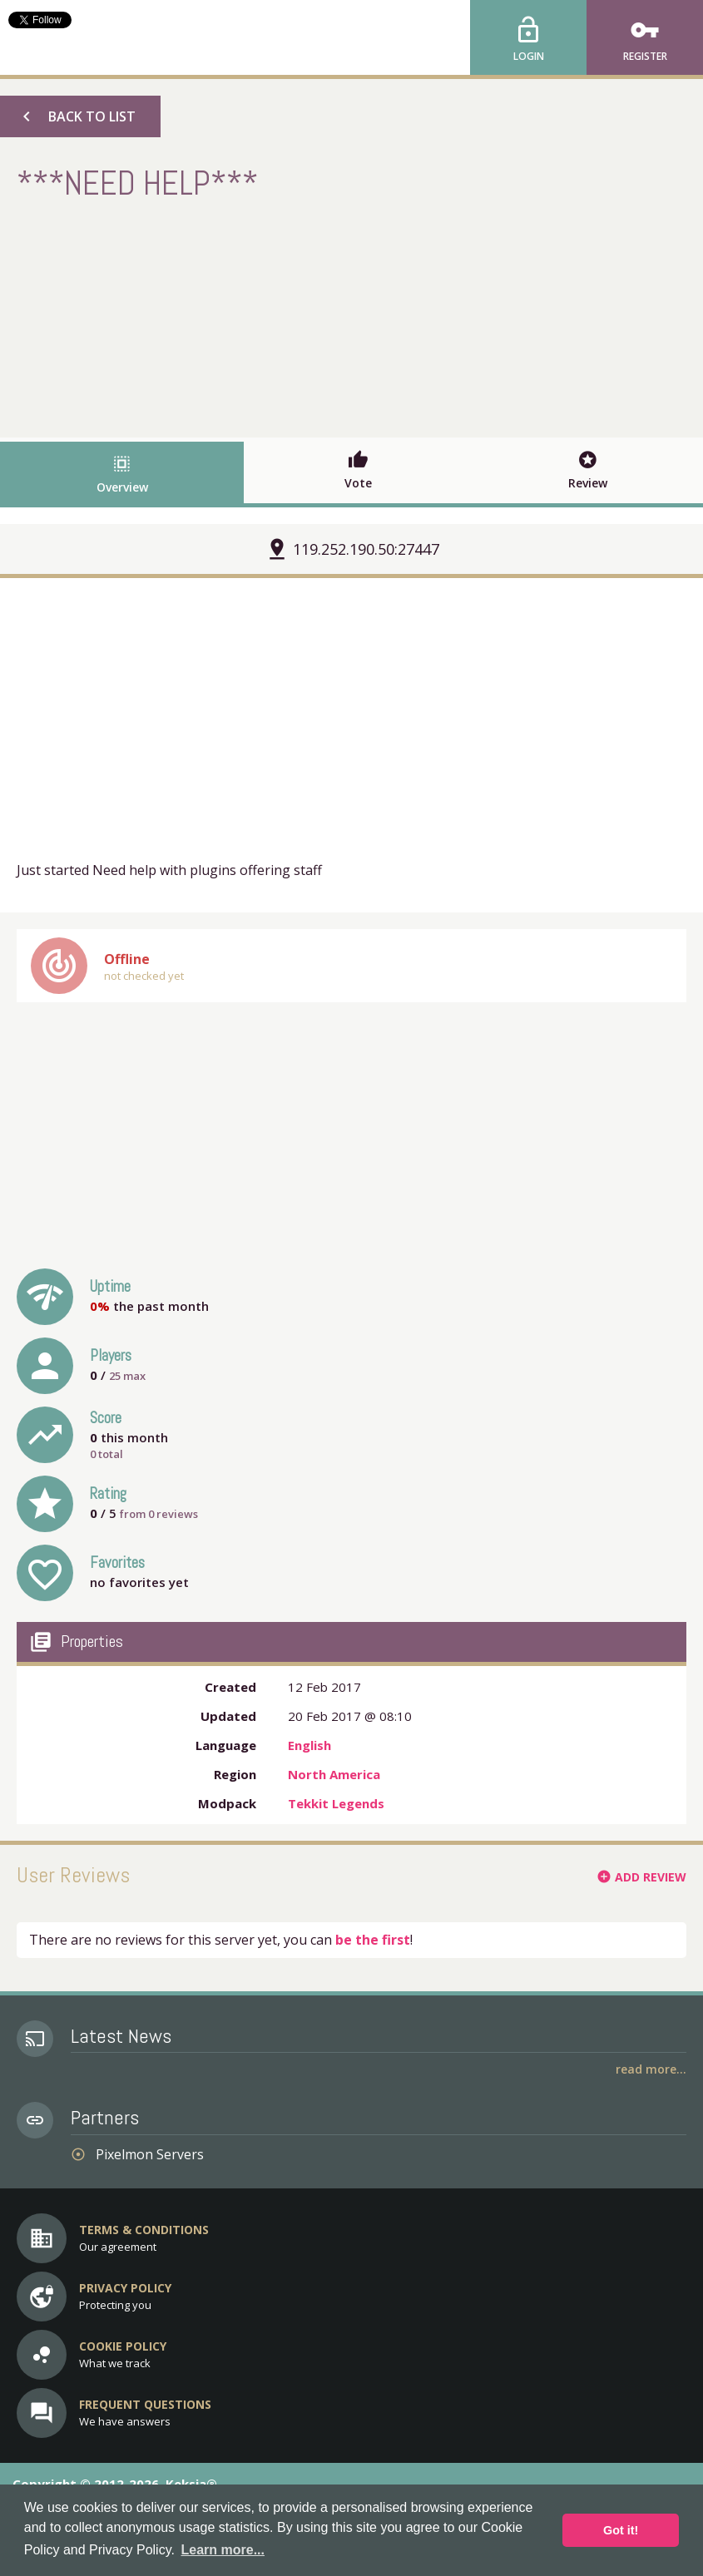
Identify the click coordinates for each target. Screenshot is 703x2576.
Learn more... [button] (223, 2550)
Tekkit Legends (336, 1803)
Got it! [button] (620, 2530)
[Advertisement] (352, 317)
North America (334, 1774)
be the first (372, 1940)
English (309, 1745)
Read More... (651, 2069)
